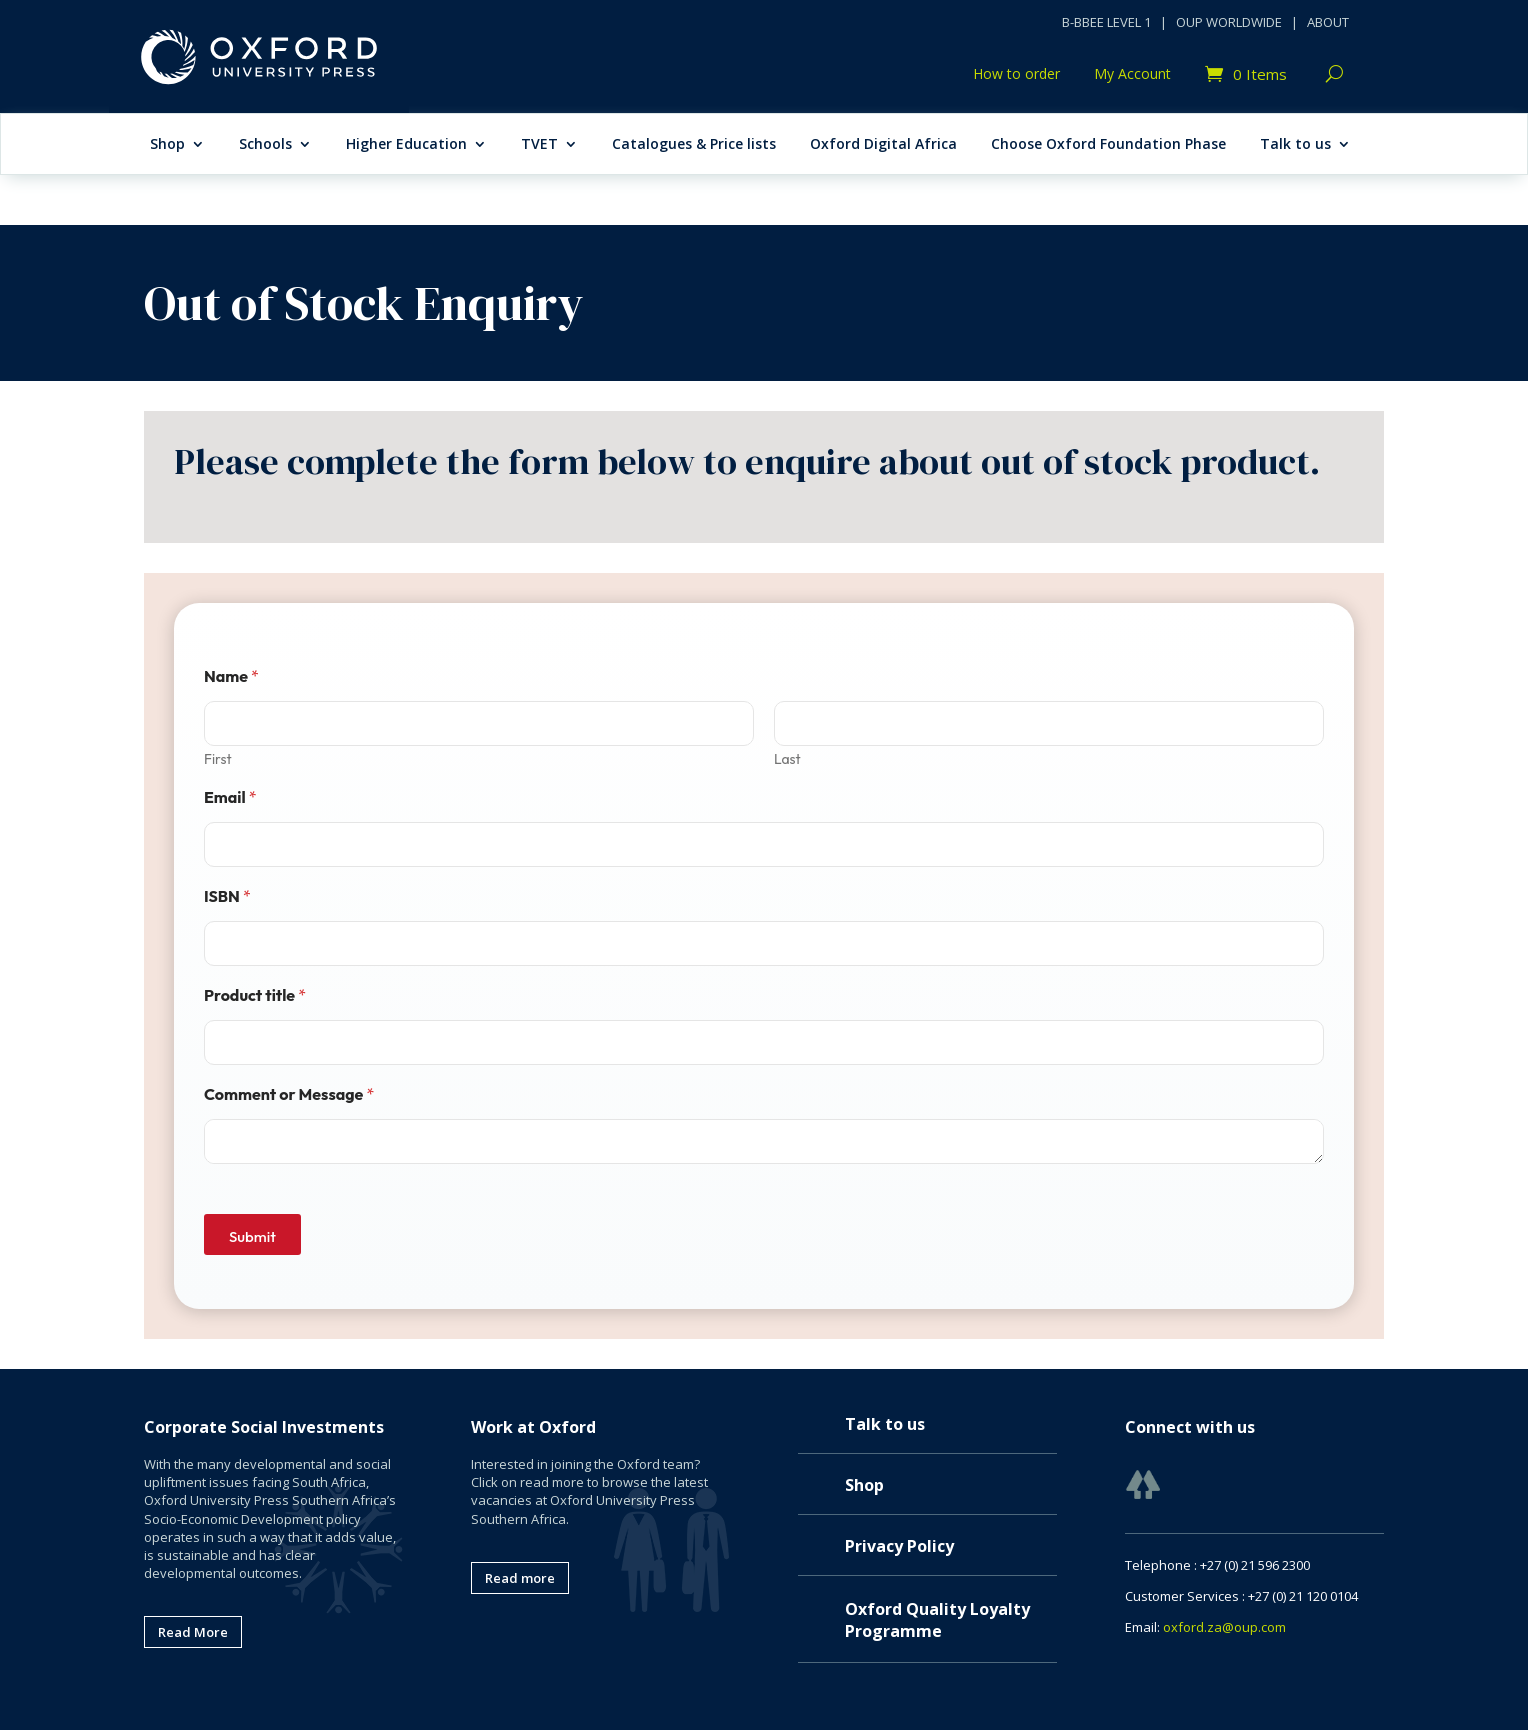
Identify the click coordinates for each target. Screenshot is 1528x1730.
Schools (265, 145)
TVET (539, 145)
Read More (193, 1632)
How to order (1016, 75)
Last (787, 759)
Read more (520, 1578)
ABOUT (1328, 22)
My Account (1132, 75)
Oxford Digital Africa (883, 145)
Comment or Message (289, 1094)
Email (230, 797)
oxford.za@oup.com (1224, 1627)
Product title (255, 995)
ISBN (227, 896)
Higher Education (406, 145)
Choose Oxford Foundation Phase (1108, 145)
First (218, 759)
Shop (167, 145)
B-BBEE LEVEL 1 (1106, 22)
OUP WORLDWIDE (1229, 22)
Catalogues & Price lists (694, 145)
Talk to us (1295, 145)
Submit (252, 1236)
